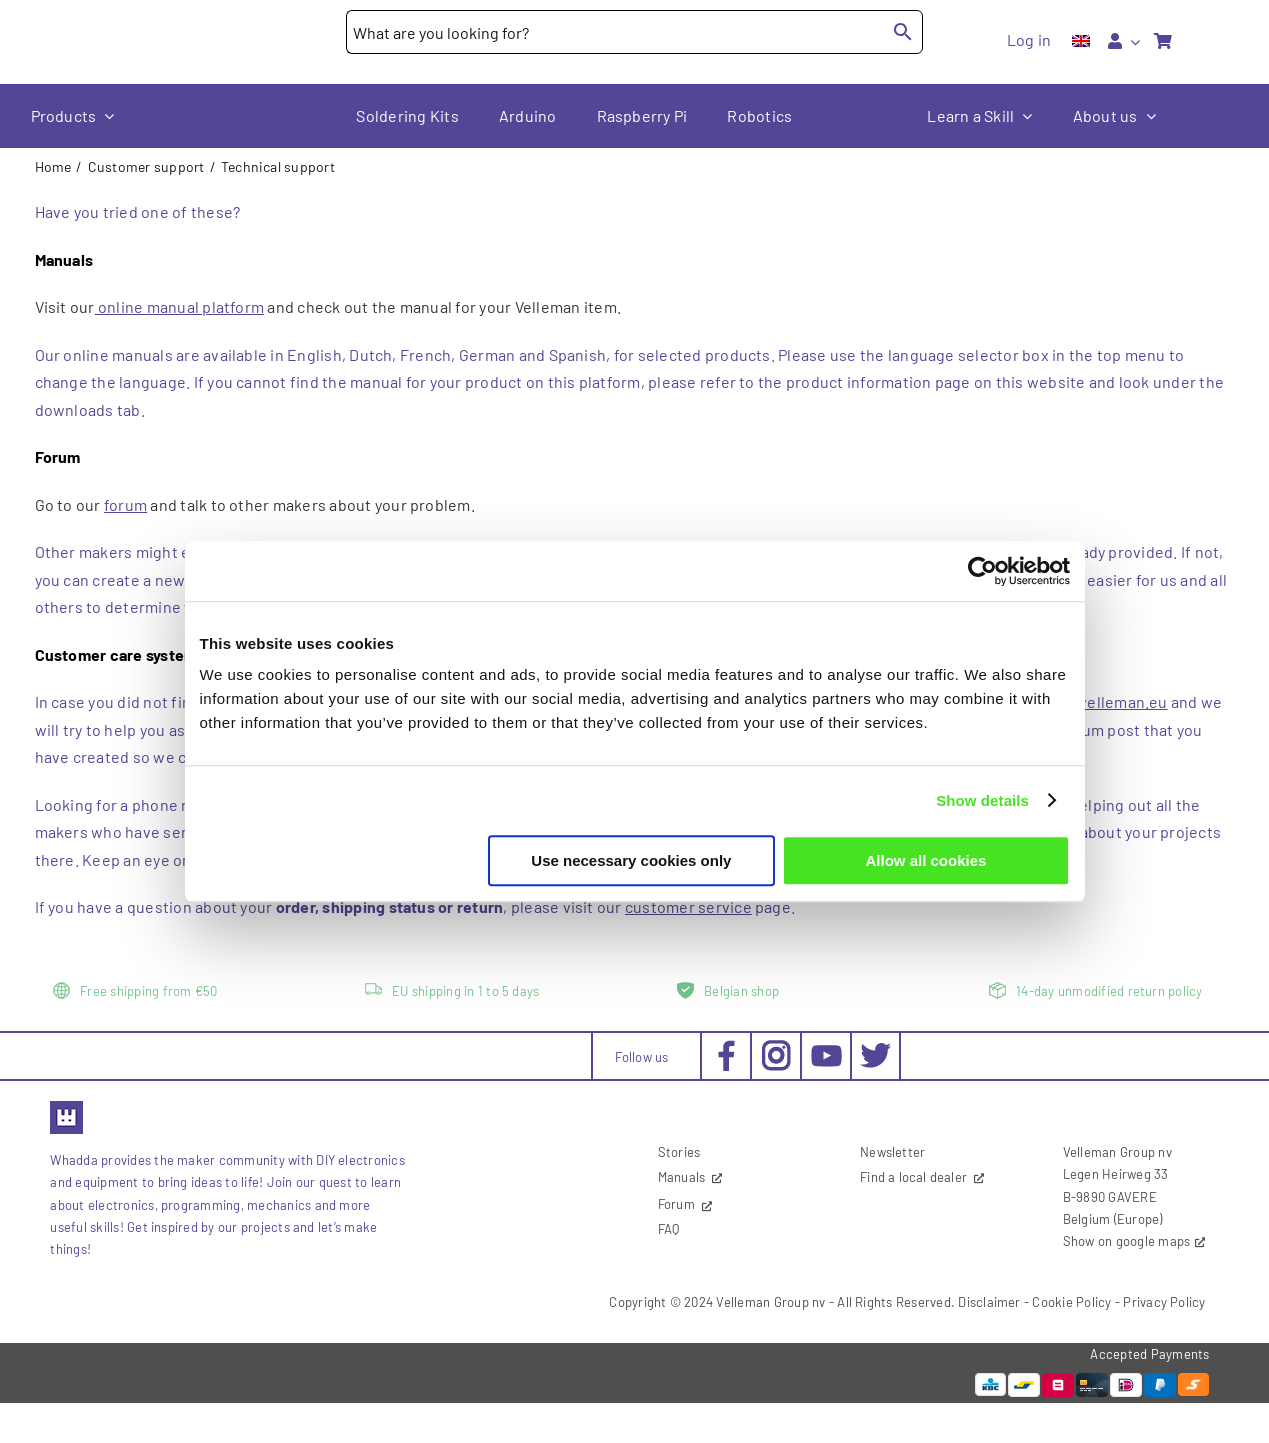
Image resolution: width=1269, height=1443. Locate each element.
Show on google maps (1127, 1241)
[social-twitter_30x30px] (875, 1047)
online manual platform (180, 306)
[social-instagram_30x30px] (776, 1047)
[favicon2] (66, 1107)
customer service (688, 906)
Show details (982, 800)
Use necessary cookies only (631, 860)
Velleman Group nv (770, 1302)
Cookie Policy (1071, 1302)
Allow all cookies (926, 860)
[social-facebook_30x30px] (726, 1047)
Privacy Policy (1164, 1302)
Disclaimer (989, 1302)
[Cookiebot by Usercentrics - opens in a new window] (982, 571)
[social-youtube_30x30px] (826, 1052)
